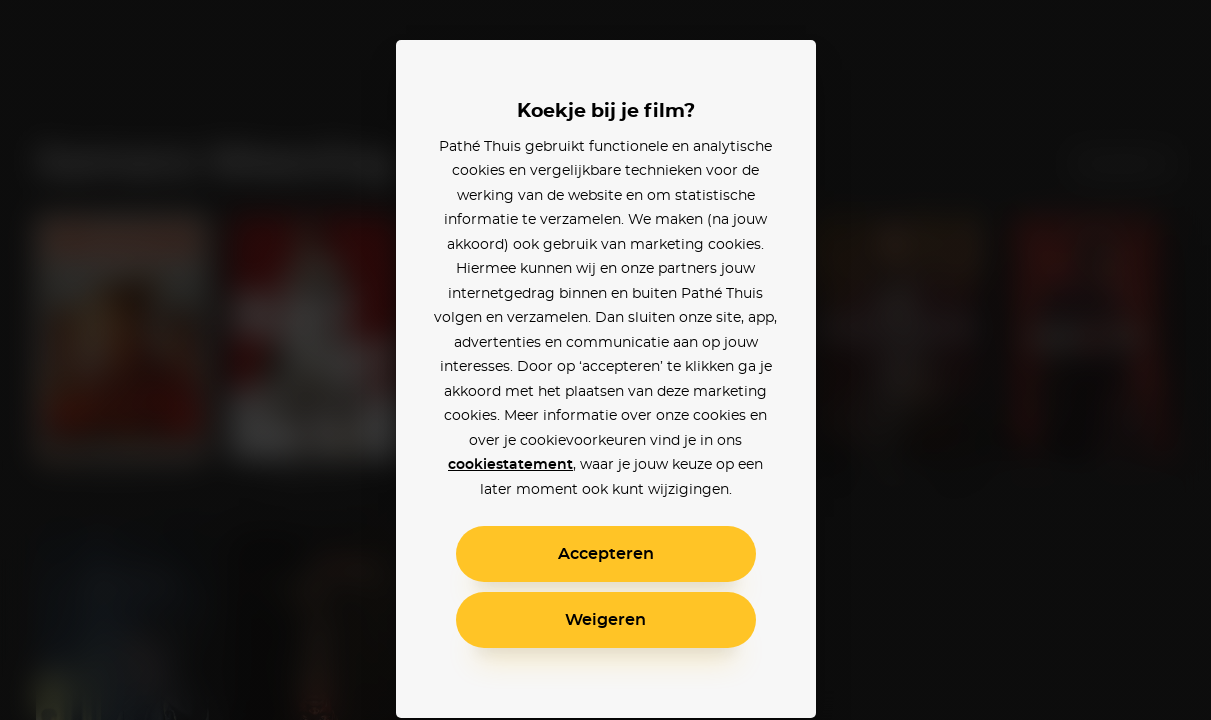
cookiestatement (510, 465)
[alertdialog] (605, 360)
